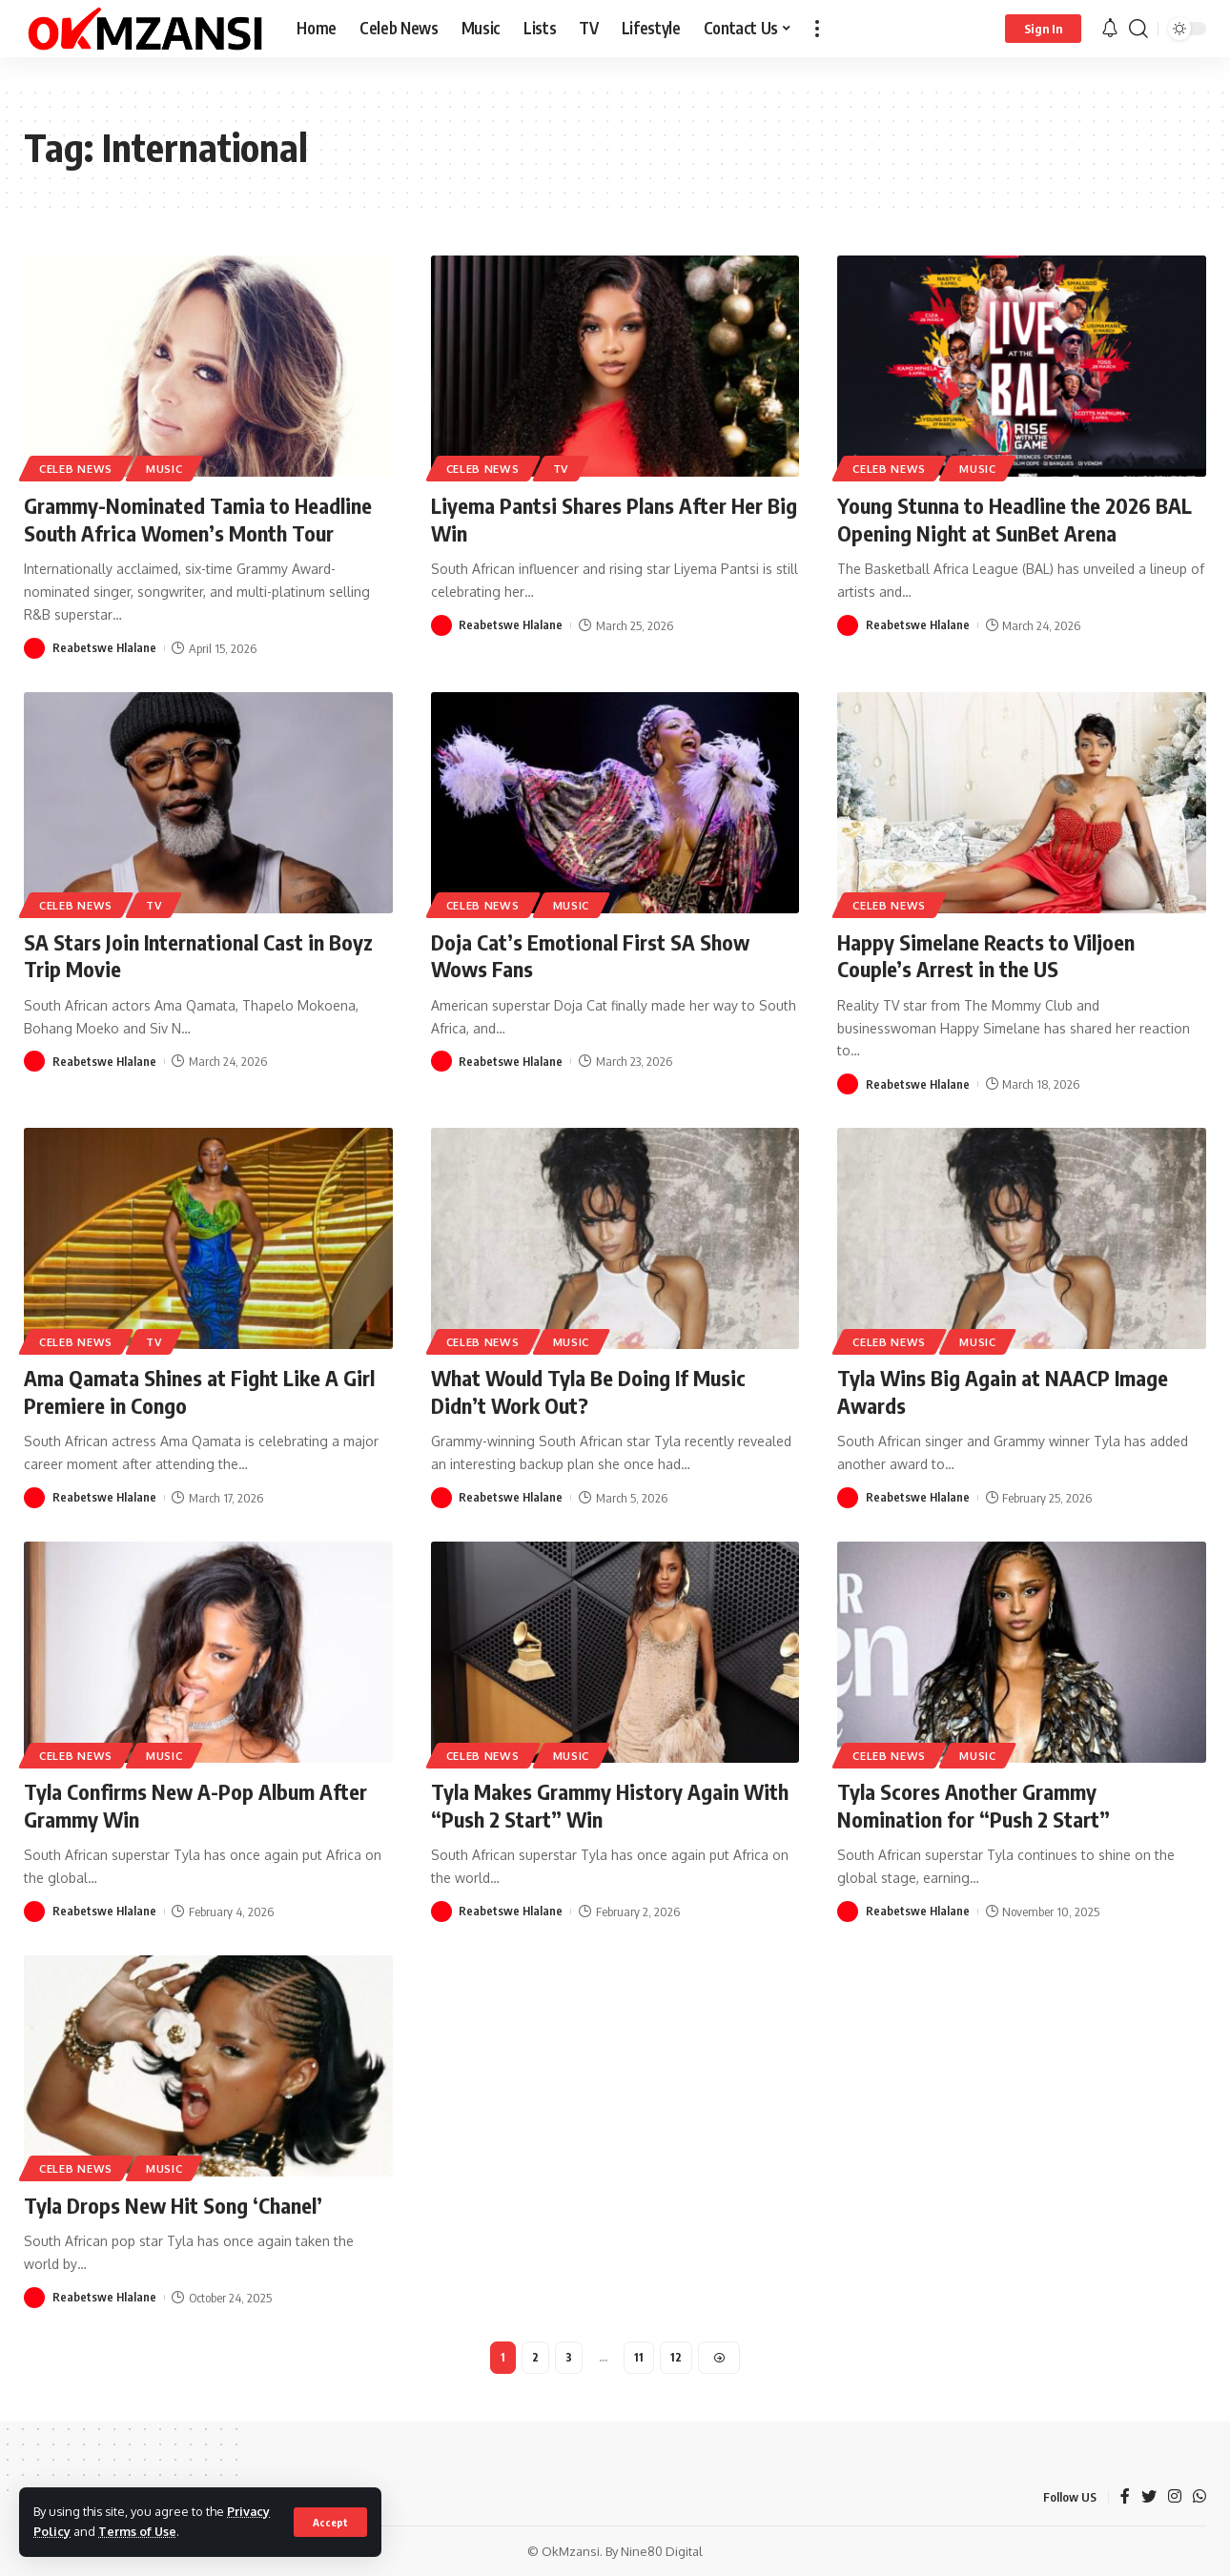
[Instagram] (1174, 2497)
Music (164, 468)
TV (560, 468)
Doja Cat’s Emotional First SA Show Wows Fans (590, 956)
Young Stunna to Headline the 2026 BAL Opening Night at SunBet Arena (1014, 519)
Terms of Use (137, 2531)
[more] (817, 28)
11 (639, 2357)
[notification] (1109, 28)
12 (676, 2357)
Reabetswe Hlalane (104, 648)
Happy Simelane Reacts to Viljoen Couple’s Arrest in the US (986, 956)
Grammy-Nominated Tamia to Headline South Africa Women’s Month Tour (197, 519)
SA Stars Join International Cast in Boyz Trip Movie (198, 956)
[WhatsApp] (1199, 2497)
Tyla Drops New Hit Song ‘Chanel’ (172, 2205)
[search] (1138, 28)
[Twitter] (1149, 2497)
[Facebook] (1125, 2497)
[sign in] (1043, 28)
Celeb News (76, 468)
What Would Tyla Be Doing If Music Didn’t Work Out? (588, 1391)
